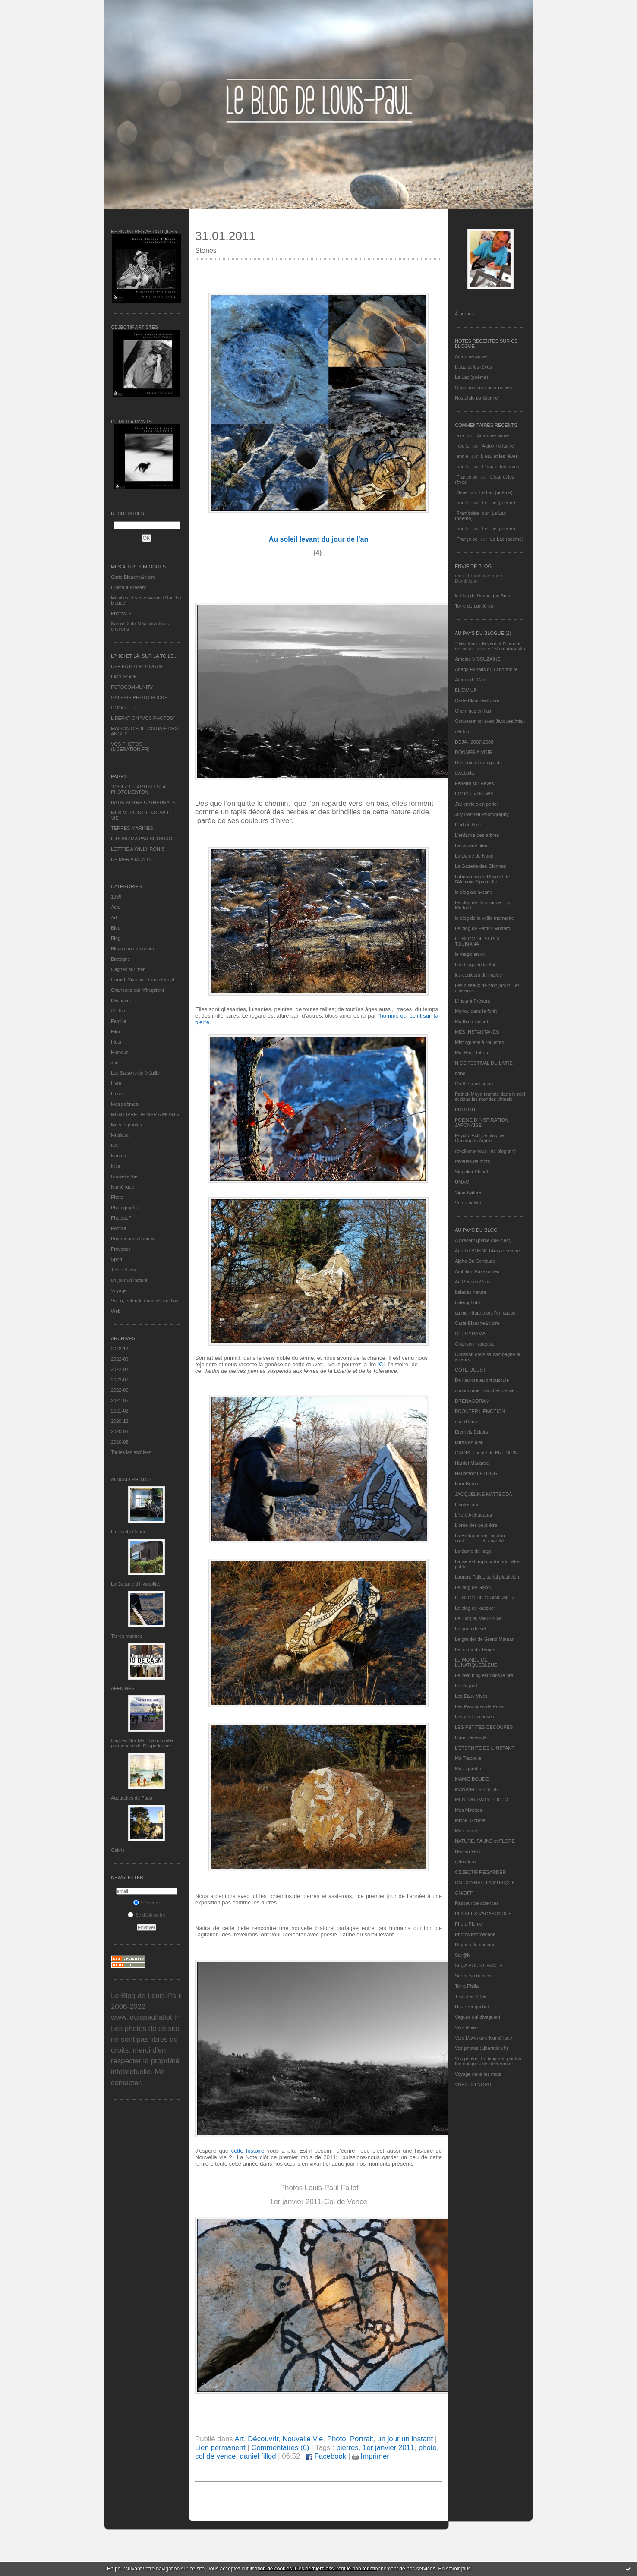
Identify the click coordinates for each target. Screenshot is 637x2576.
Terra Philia (467, 1986)
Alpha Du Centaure (475, 1261)
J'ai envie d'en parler (476, 804)
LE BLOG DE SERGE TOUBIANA (478, 941)
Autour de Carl (470, 679)
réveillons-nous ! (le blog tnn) (485, 1151)
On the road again (474, 1083)
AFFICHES (122, 1688)
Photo (117, 1197)
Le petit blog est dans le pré (484, 1675)
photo (428, 2448)
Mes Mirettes (468, 1810)
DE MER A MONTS (131, 859)
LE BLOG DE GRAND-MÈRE (486, 1597)
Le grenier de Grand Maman (484, 1639)
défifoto (118, 1010)
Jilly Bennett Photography (482, 814)
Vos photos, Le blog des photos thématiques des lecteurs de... (488, 2061)
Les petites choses (474, 1716)
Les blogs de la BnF (476, 964)
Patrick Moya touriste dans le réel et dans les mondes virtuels (490, 1096)
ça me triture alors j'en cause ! (486, 1312)
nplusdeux (465, 1861)
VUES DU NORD (473, 2084)
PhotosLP (121, 613)
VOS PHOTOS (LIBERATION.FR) (130, 746)
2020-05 (119, 1441)
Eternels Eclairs (471, 1432)
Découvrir (121, 1000)
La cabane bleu (471, 845)
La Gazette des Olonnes (480, 866)
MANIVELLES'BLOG (477, 1789)
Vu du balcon (468, 1202)
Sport (116, 1259)
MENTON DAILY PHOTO (481, 1799)
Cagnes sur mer (128, 969)
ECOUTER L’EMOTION (480, 1411)
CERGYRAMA (470, 1333)
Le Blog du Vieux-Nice (478, 1618)
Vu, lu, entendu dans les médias (144, 1300)
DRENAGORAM (472, 1400)
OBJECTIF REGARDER (480, 1872)
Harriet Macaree (472, 1463)
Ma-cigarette (468, 1768)
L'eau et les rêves (473, 366)
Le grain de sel (470, 1628)
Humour (119, 1052)
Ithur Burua (466, 1483)
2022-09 (119, 1359)
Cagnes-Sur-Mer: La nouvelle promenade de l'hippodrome (142, 1743)
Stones (206, 250)
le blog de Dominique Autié (483, 595)
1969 (116, 896)
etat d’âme (466, 1421)
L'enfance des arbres (477, 835)
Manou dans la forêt (476, 1011)
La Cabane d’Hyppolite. (135, 1583)
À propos (464, 313)
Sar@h (462, 1955)
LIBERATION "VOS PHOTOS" (143, 718)
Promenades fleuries (133, 1238)
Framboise (468, 513)
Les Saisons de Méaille (135, 1072)
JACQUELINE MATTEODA (483, 1494)
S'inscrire (146, 1902)
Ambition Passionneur (478, 1271)
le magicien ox (470, 954)
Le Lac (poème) (471, 377)
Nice (115, 1166)
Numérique (122, 1186)
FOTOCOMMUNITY (132, 687)
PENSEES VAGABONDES (483, 1913)
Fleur (116, 1041)
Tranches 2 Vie (470, 1996)
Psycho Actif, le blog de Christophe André (479, 1138)
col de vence (215, 2456)
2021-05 (119, 1400)
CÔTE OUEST (470, 1369)
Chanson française (475, 1343)
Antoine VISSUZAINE (478, 659)
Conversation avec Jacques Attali (490, 721)
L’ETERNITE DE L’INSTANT (484, 1747)
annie (462, 456)
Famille (118, 1021)
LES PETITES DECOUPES (484, 1727)
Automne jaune (471, 356)
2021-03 (119, 1410)
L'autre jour (467, 1504)
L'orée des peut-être (476, 1525)
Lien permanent (220, 2448)
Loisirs (118, 1093)
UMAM (462, 1182)
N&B (116, 1145)
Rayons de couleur (475, 1944)
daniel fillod (258, 2456)
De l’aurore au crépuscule (482, 1380)
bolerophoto (467, 1302)
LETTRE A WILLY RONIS (137, 848)
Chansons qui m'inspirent (137, 990)
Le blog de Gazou (473, 1587)
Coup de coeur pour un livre (484, 387)
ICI (380, 1364)
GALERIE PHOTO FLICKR (139, 697)
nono (460, 1073)
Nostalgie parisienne (476, 397)
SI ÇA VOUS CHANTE (479, 1965)
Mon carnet (467, 1830)
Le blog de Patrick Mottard (482, 928)
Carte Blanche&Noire (133, 577)
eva (460, 435)
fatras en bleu (469, 1442)
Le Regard (466, 1685)
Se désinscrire (146, 1914)
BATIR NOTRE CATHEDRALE (143, 802)
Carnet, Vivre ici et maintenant (142, 979)
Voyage (119, 1290)
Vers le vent (467, 2027)
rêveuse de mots (472, 1161)
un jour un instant (129, 1280)
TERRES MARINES (132, 828)
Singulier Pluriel (471, 1171)
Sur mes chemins (473, 1975)
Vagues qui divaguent (477, 2017)
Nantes (118, 1155)
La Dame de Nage (474, 855)
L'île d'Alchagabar (473, 1514)
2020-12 (119, 1421)
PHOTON (465, 1109)
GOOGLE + (123, 707)
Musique (120, 1135)
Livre (116, 1083)
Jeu (115, 1062)
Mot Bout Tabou (471, 1052)
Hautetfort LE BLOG (476, 1473)
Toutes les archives (131, 1452)
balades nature (470, 1292)
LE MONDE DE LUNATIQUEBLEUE (476, 1662)
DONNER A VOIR (473, 752)
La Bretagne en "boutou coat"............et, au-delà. (480, 1538)
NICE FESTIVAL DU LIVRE (484, 1063)
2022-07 (119, 1379)
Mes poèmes (124, 1104)
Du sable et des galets (478, 762)
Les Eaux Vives (471, 1696)
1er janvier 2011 (388, 2448)
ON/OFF (464, 1892)
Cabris (118, 1850)
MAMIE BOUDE (472, 1778)
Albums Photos (131, 1479)
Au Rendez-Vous (473, 1281)
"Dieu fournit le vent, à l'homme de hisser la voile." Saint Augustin (490, 646)
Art (114, 917)
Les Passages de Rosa (479, 1706)
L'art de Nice (468, 824)
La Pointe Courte (129, 1531)
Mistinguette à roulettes (479, 1042)
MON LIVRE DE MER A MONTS (145, 1114)
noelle (463, 445)
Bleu (115, 927)
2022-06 (119, 1390)
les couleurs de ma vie (478, 974)
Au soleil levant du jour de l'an (319, 539)
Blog (115, 938)
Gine (462, 492)
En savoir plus (454, 2569)
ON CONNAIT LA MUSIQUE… (487, 1882)
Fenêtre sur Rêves (474, 783)
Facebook (326, 2456)
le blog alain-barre (474, 892)
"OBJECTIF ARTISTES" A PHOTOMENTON (138, 789)
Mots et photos (126, 1124)
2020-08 (119, 1431)
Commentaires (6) (280, 2448)
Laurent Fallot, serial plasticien (487, 1577)
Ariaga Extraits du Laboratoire (486, 669)
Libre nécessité (471, 1737)
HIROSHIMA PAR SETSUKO (141, 838)
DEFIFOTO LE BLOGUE (137, 666)
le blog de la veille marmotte (484, 918)
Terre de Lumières (474, 606)
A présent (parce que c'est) (483, 1240)
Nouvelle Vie (124, 1176)
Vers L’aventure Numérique (483, 2037)
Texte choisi (123, 1269)
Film (115, 1031)
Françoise (467, 476)
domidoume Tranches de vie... (486, 1390)
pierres (347, 2448)
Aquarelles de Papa (131, 1797)
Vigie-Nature (468, 1192)
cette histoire (248, 2150)
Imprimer (370, 2456)
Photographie (125, 1207)
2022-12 (119, 1348)
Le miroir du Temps (475, 1649)
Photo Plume (468, 1923)
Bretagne (120, 959)
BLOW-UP (466, 690)
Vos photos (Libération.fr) (481, 2048)
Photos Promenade (475, 1934)
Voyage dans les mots (478, 2074)
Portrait (118, 1228)
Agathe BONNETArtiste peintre (487, 1250)
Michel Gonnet (470, 1820)
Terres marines (126, 1636)
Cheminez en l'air (473, 710)
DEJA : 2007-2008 (474, 741)
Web (115, 1311)
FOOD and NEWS (474, 793)
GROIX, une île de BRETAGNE (488, 1452)
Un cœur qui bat (472, 2006)
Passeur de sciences (477, 1903)
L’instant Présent (128, 587)
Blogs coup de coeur (132, 948)
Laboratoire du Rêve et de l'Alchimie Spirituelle (482, 879)
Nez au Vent (468, 1851)
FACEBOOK (124, 676)
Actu (115, 907)
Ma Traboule (468, 1758)
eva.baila (464, 773)
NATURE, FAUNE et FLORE (485, 1841)
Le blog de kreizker (475, 1608)
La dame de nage (473, 1551)
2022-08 (119, 1369)
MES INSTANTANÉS (477, 1031)
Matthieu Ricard (471, 1021)
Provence (121, 1249)
